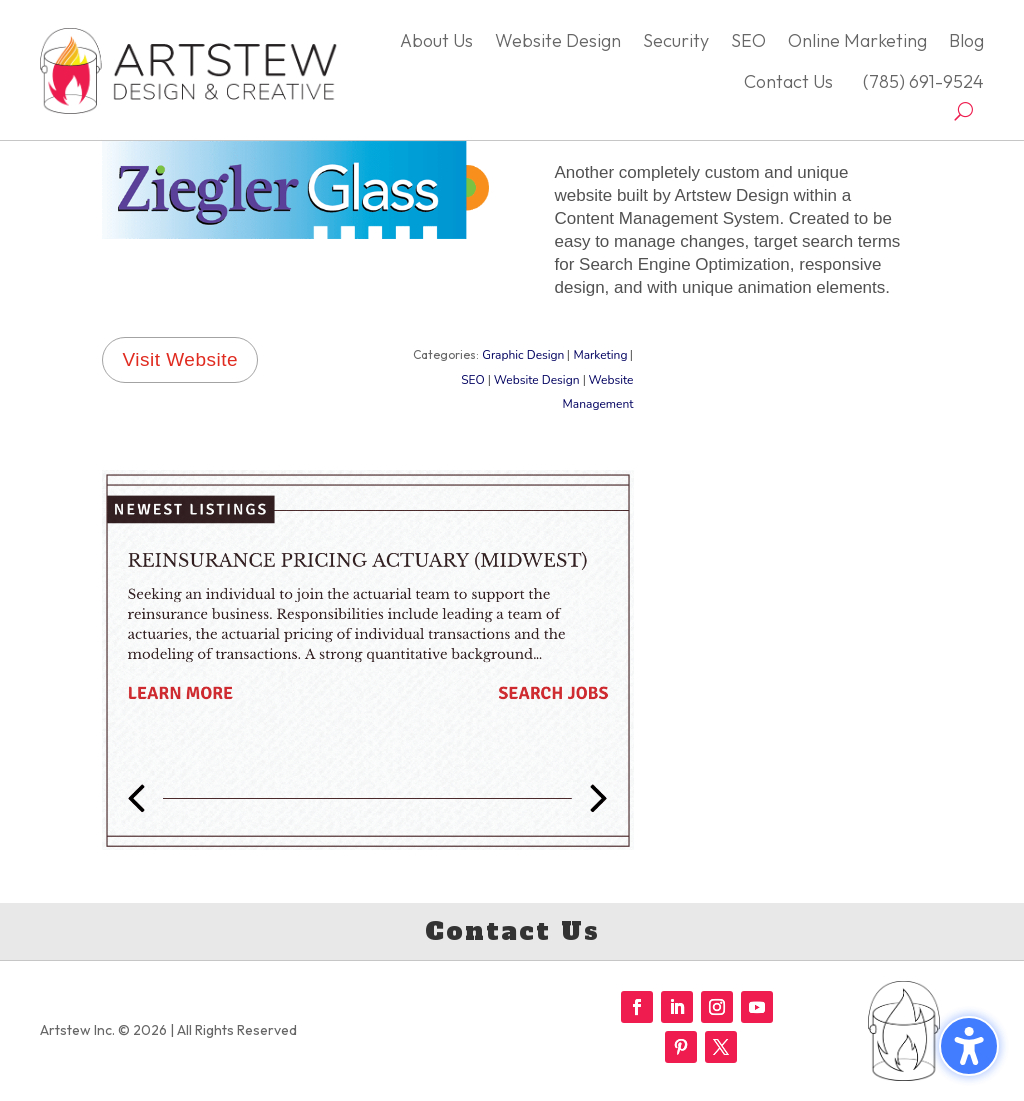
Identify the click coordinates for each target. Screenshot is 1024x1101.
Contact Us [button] (512, 931)
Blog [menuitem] (966, 40)
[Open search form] (963, 111)
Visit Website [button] (180, 359)
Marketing (600, 355)
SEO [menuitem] (748, 40)
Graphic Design (523, 355)
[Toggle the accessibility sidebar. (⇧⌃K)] (969, 1046)
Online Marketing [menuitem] (857, 40)
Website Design (537, 380)
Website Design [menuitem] (558, 40)
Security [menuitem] (676, 40)
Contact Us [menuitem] (788, 81)
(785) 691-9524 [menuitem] (919, 81)
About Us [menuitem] (436, 40)
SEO (473, 380)
